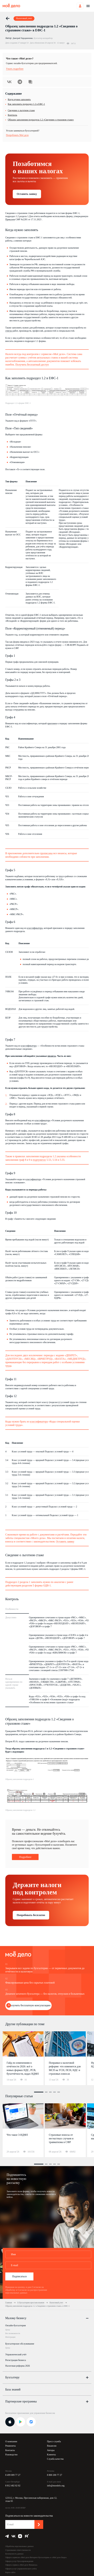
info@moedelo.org (56, 2485)
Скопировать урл (30, 82)
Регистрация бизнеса (15, 2360)
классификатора (35, 928)
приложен (52, 723)
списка (8, 331)
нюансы (51, 1056)
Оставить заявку (27, 194)
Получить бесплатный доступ (32, 364)
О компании (11, 2441)
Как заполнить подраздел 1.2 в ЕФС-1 (26, 104)
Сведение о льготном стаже (21, 110)
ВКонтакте (9, 82)
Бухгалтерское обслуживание (19, 2343)
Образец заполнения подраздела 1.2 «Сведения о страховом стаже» (41, 119)
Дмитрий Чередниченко (23, 38)
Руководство (11, 2454)
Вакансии (51, 2446)
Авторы (51, 2450)
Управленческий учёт (15, 2354)
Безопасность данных (14, 2554)
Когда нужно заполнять (19, 99)
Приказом (10, 219)
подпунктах (39, 1159)
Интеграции (10, 2337)
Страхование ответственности (18, 2550)
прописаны (46, 853)
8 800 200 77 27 (54, 2475)
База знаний (13, 2389)
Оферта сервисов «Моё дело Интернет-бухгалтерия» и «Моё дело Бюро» (36, 2557)
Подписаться (19, 2276)
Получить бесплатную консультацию (29, 2005)
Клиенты (51, 2454)
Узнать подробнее (15, 69)
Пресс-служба (54, 2441)
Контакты (10, 2450)
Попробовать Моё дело (17, 135)
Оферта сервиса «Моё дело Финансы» (21, 2565)
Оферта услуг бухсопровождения (19, 2561)
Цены (7, 2330)
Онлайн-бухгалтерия (15, 2325)
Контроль (12, 115)
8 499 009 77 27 (12, 2475)
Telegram (20, 82)
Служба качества (55, 2459)
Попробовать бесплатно (31, 1915)
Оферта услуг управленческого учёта (21, 2569)
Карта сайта (10, 2572)
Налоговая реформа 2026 (17, 2366)
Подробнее (25, 1857)
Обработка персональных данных (19, 2546)
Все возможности (12, 2333)
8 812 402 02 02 (12, 2485)
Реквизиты (10, 2446)
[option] (23, 2058)
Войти (80, 6)
